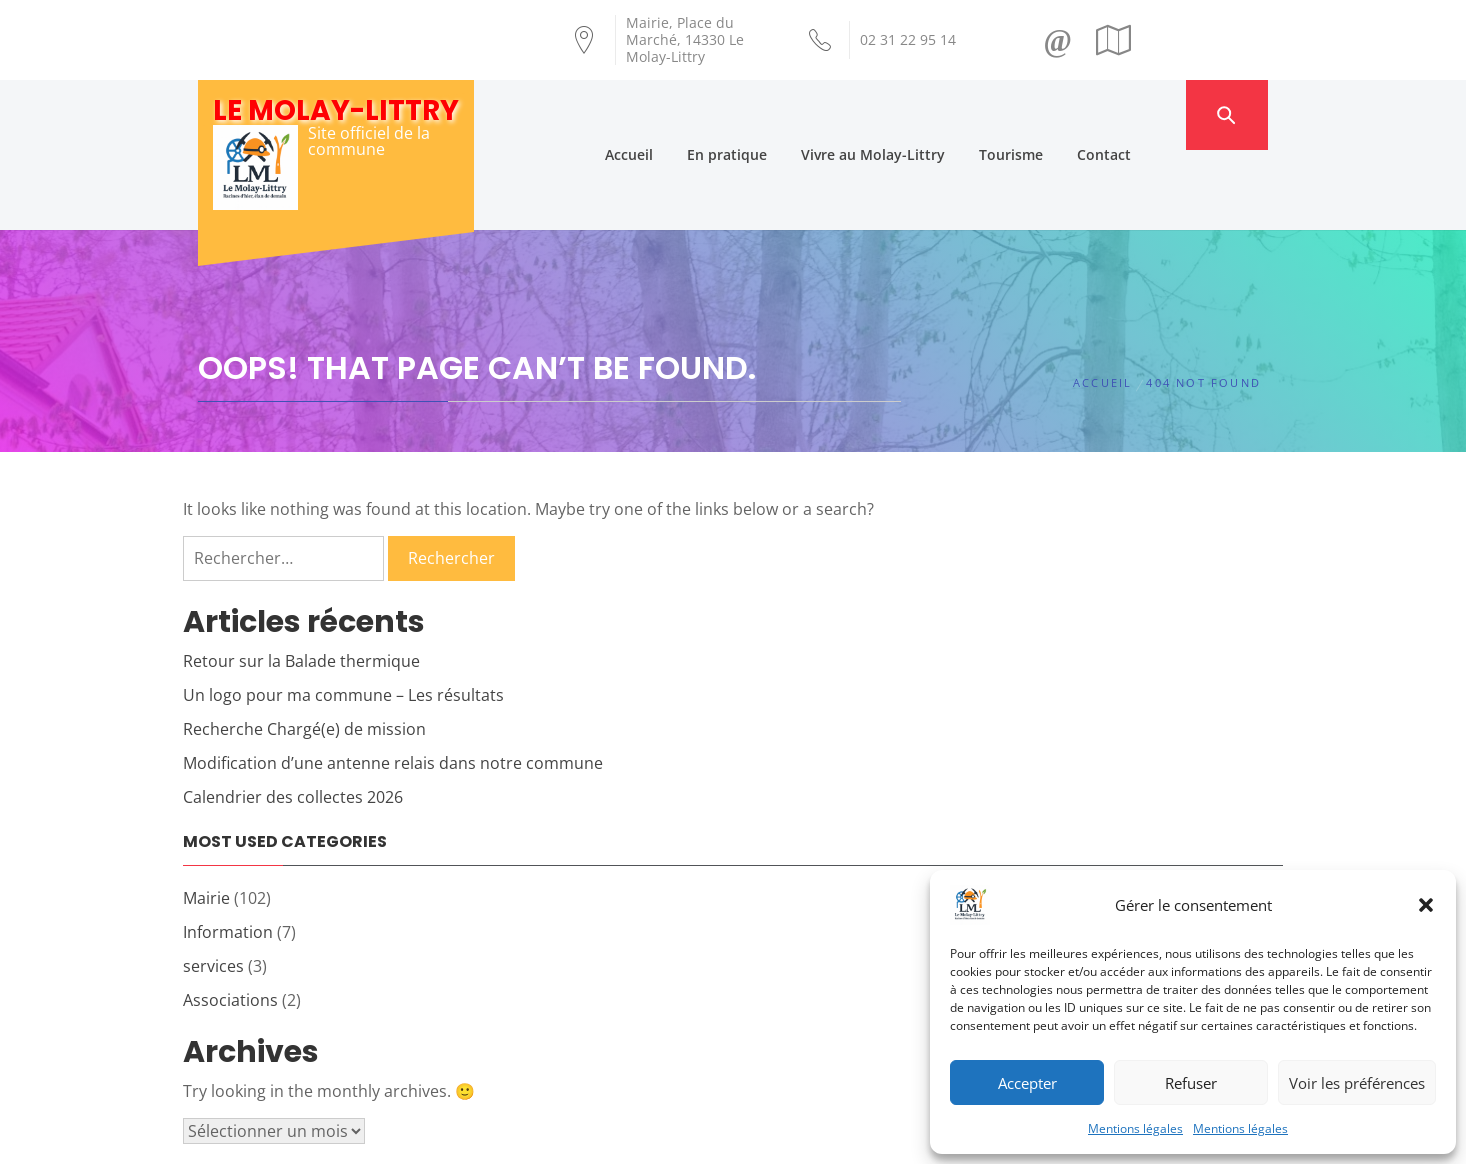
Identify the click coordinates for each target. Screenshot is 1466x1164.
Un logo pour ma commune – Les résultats (343, 615)
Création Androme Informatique (549, 1137)
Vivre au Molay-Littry (913, 114)
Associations (230, 920)
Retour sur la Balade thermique (301, 581)
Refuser (1191, 1083)
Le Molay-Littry (336, 110)
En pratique (767, 114)
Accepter (1027, 1083)
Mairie (206, 818)
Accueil (669, 114)
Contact (1144, 114)
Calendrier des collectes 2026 (293, 717)
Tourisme (1051, 114)
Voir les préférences (1357, 1083)
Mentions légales (1135, 1128)
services (213, 886)
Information (228, 852)
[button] (1426, 905)
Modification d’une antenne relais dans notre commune (393, 683)
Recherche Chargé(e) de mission (304, 649)
